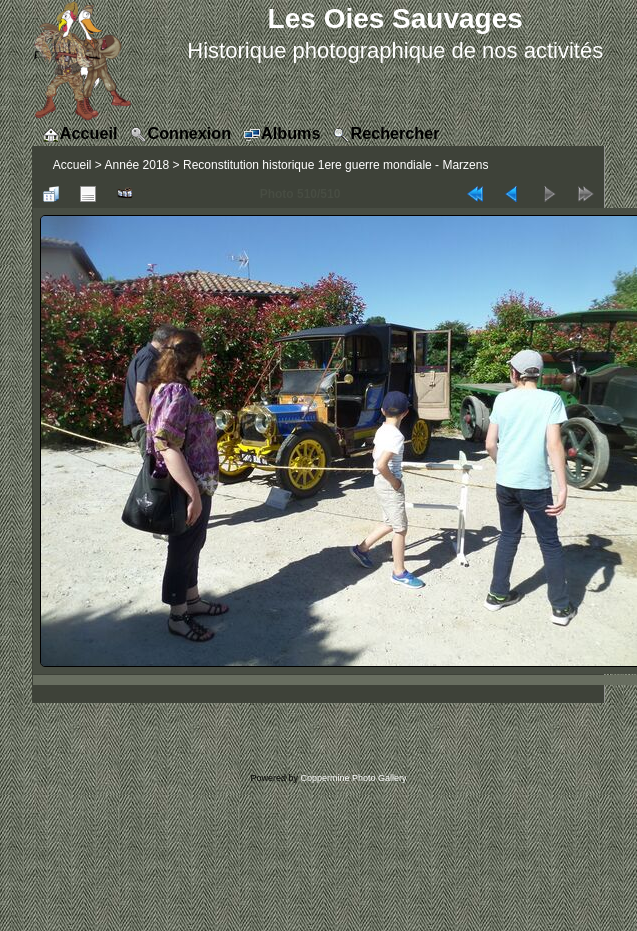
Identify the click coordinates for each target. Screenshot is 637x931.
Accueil (72, 165)
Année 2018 (137, 165)
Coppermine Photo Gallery (353, 778)
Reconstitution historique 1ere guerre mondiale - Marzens (336, 165)
